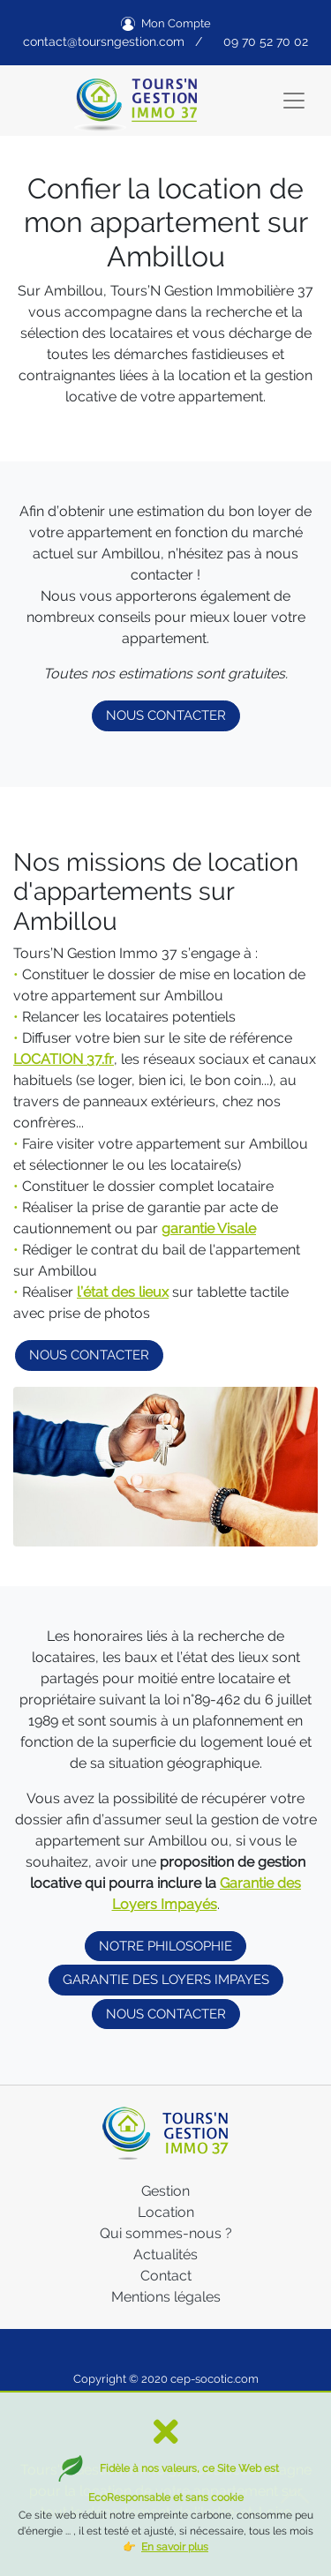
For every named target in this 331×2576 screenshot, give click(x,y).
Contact (166, 2275)
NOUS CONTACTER (166, 715)
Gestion (165, 2191)
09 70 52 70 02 (265, 41)
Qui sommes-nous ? (166, 2233)
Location (166, 2212)
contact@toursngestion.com (103, 41)
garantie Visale (209, 1228)
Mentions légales (166, 2296)
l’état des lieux (123, 1292)
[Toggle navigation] (294, 100)
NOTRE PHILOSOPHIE (165, 1946)
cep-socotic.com (214, 2378)
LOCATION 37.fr (63, 1059)
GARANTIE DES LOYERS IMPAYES (166, 1980)
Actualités (165, 2254)
